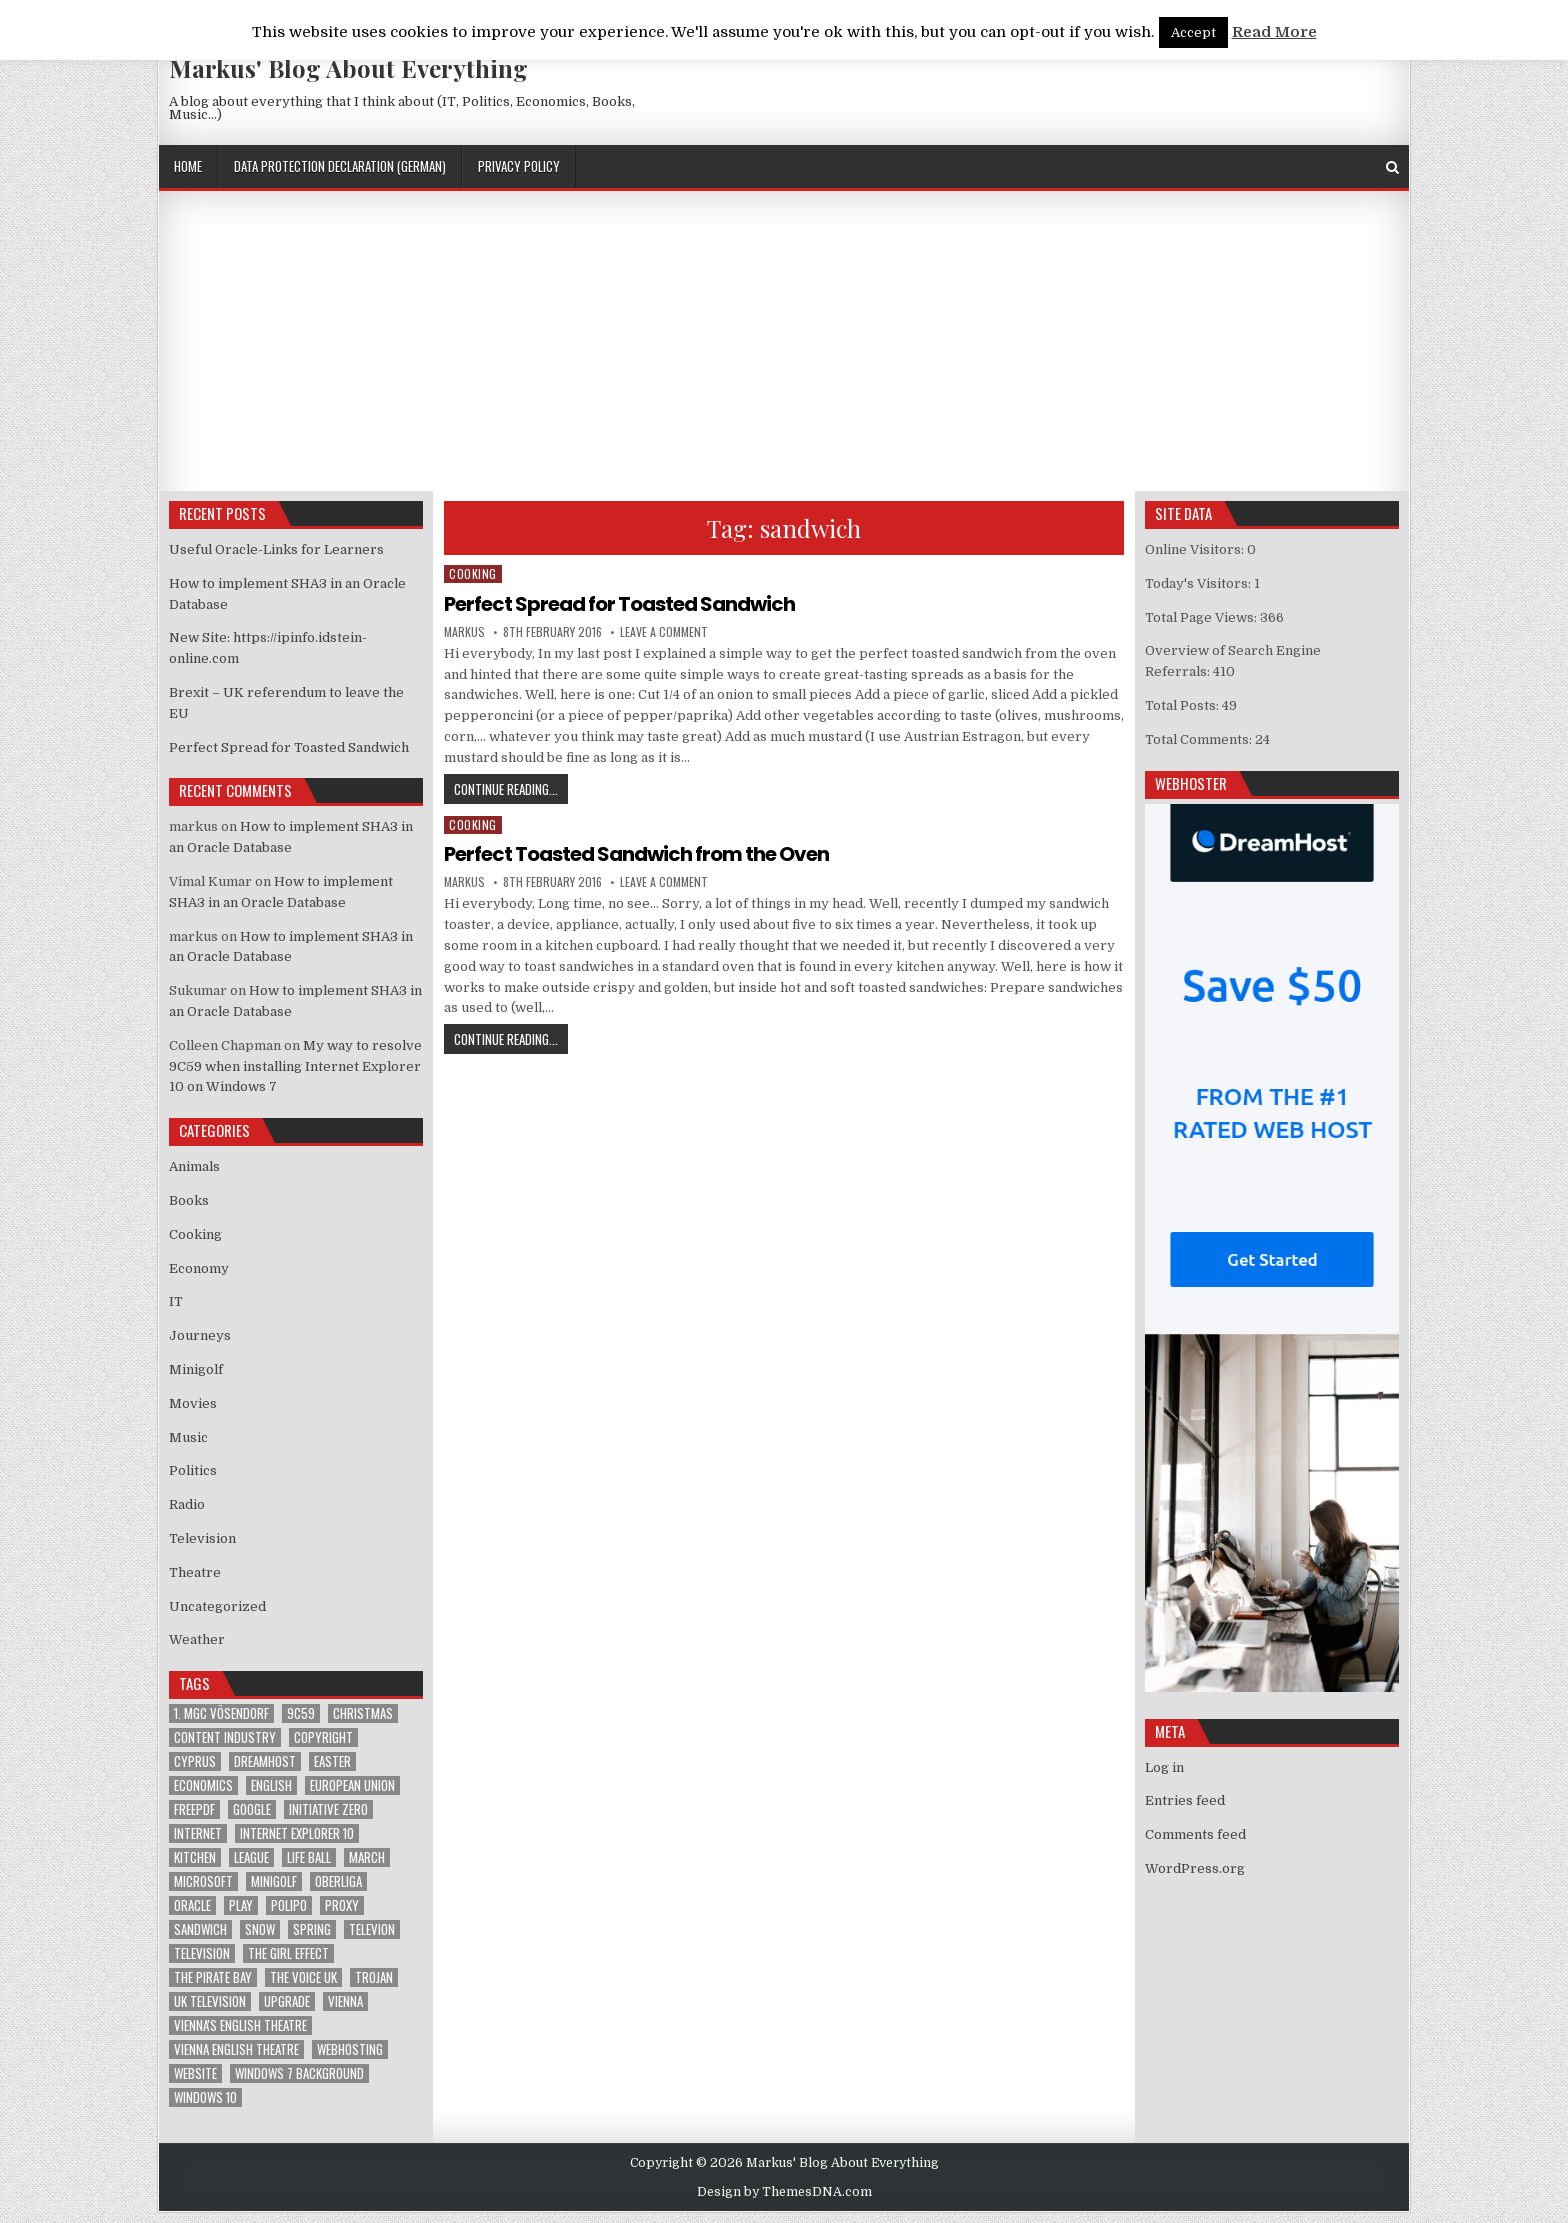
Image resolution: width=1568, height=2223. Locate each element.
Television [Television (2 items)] (202, 1953)
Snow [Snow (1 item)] (260, 1929)
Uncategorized (217, 1606)
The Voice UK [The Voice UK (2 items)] (303, 1977)
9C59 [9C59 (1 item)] (301, 1713)
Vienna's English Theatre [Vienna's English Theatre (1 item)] (240, 2025)
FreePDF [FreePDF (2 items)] (194, 1809)
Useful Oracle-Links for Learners (276, 549)
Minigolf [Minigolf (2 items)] (274, 1881)
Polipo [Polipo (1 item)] (289, 1905)
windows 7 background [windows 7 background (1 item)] (299, 2073)
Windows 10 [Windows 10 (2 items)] (205, 2097)
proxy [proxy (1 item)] (342, 1905)
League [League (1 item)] (251, 1857)
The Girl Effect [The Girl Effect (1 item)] (288, 1953)
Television (202, 1538)
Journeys (200, 1335)
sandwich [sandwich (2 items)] (200, 1929)
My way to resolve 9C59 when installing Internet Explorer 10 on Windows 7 (295, 1066)
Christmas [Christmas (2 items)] (363, 1713)
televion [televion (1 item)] (372, 1929)
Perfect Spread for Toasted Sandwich (619, 604)
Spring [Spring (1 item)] (312, 1929)
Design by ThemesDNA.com (784, 2192)
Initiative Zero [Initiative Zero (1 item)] (328, 1809)
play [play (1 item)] (241, 1905)
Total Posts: (1183, 705)
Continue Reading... (511, 788)
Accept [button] (1193, 32)
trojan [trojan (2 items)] (374, 1977)
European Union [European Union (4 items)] (352, 1785)
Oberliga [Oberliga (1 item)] (338, 1881)
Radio (187, 1504)
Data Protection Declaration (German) (340, 166)
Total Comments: (1200, 739)
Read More (1274, 32)
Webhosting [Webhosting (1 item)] (350, 2049)
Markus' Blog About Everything (348, 68)
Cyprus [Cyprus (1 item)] (195, 1761)
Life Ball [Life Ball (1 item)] (309, 1857)
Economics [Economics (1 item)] (203, 1785)
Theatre (195, 1572)
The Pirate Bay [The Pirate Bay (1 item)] (213, 1977)
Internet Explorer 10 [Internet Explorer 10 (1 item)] (297, 1833)
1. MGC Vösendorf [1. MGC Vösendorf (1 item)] (221, 1713)
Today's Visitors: (1199, 583)
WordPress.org (1195, 1868)
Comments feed (1195, 1834)
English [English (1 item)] (271, 1785)
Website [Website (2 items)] (195, 2073)
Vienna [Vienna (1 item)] (345, 2001)
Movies (193, 1403)
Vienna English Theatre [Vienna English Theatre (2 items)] (236, 2049)
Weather (197, 1639)
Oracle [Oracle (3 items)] (192, 1905)
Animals (194, 1166)
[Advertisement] (784, 341)
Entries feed (1185, 1800)
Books (189, 1200)
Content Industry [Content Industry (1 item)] (225, 1737)
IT (176, 1301)
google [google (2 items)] (252, 1809)
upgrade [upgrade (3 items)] (287, 2001)
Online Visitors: (1196, 549)
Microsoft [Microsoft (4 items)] (203, 1881)
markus (464, 632)
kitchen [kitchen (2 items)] (195, 1857)
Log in (1164, 1767)
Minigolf (196, 1369)
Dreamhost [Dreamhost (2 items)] (265, 1761)
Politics (193, 1470)
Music (188, 1437)
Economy (199, 1268)
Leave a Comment (664, 632)
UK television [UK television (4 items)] (210, 2001)
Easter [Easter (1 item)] (332, 1761)
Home (188, 166)
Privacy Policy (519, 166)
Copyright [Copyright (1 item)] (323, 1737)
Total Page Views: (1202, 617)
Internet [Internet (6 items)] (198, 1833)
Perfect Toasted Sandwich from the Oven (636, 854)
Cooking (473, 573)
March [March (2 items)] (367, 1857)
